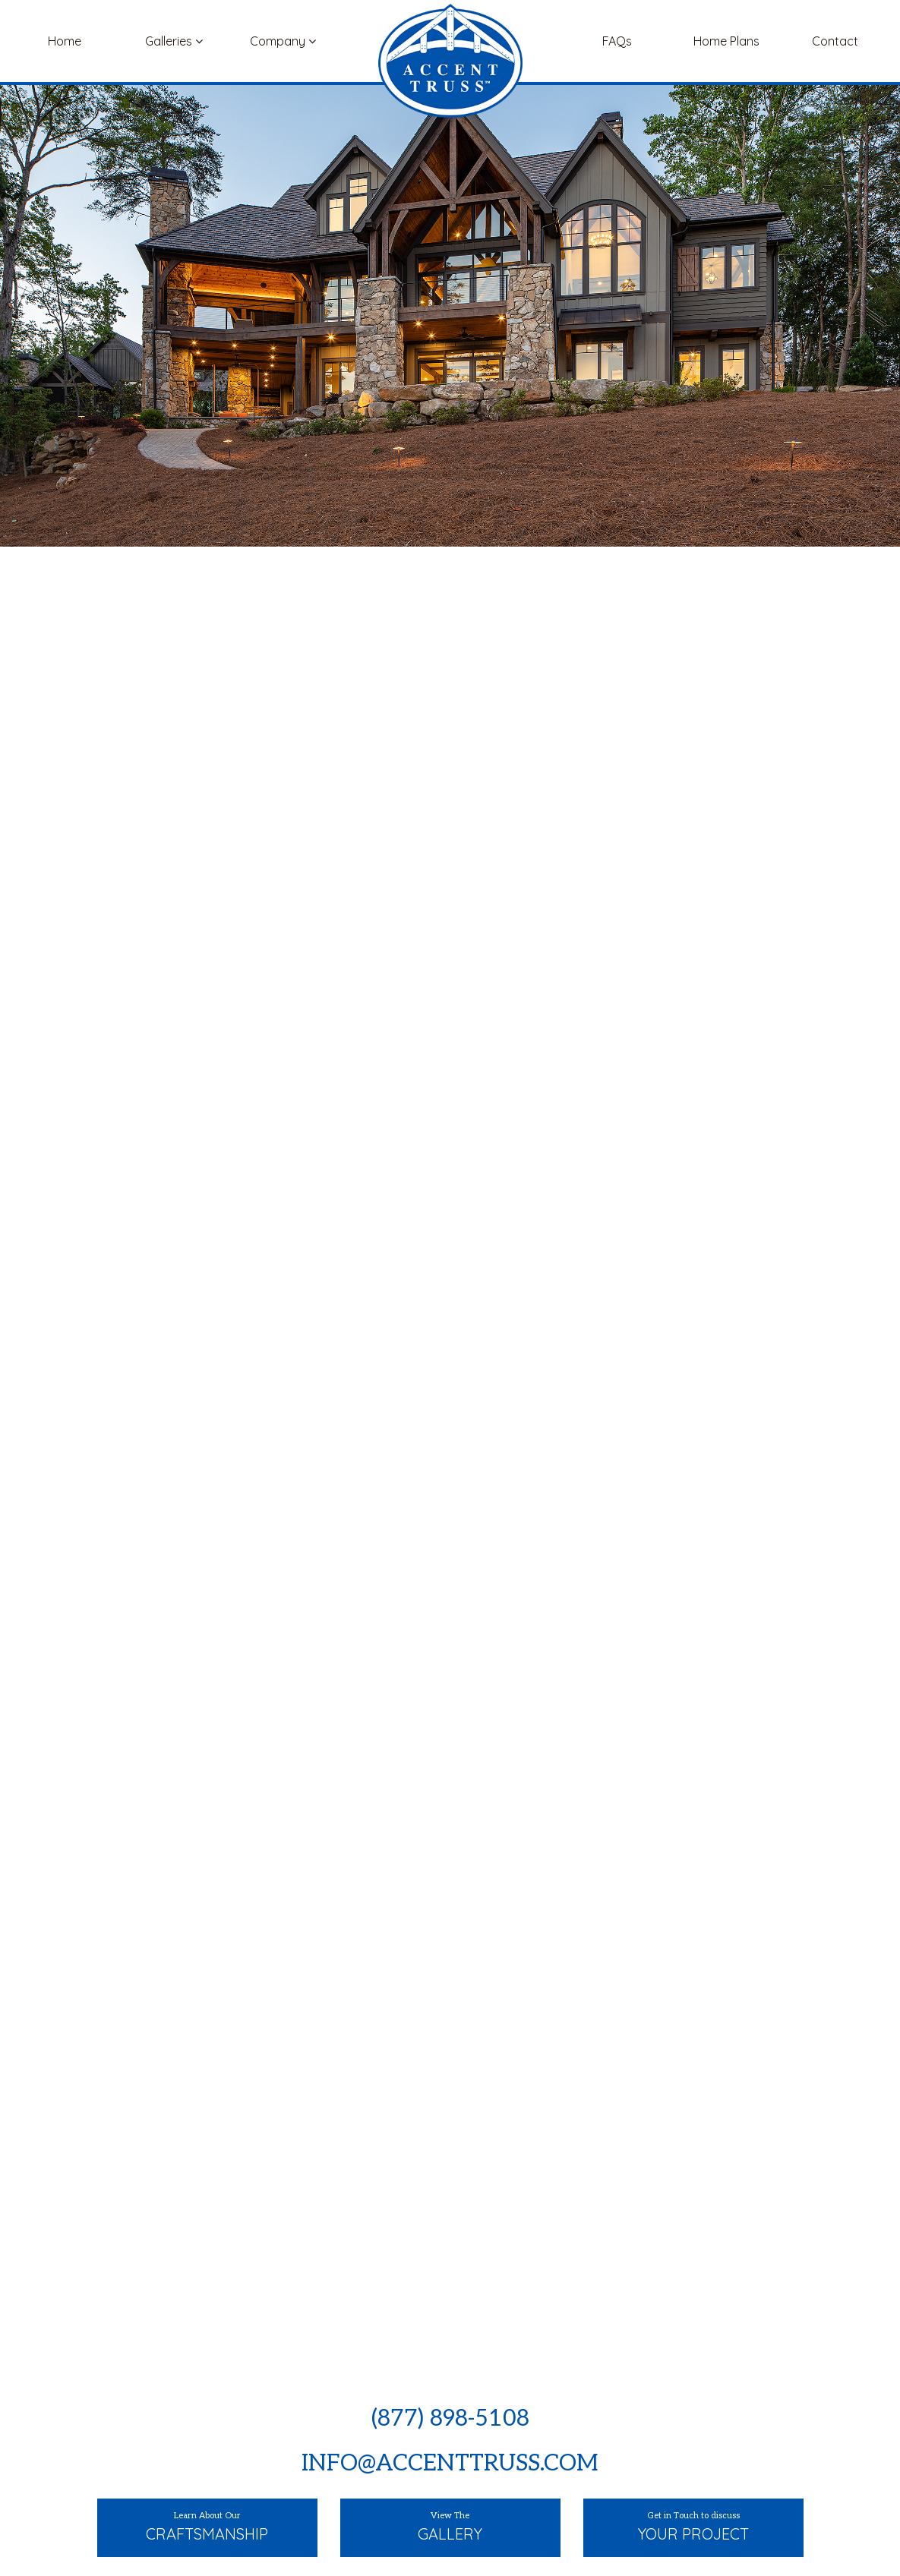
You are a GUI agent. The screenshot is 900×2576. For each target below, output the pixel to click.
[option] (450, 1265)
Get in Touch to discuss (693, 2528)
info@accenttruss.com (450, 2463)
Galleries (174, 41)
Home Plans (726, 41)
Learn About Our (207, 2528)
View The (450, 2528)
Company (283, 41)
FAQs (617, 41)
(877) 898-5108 (450, 2419)
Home (64, 41)
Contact (835, 41)
